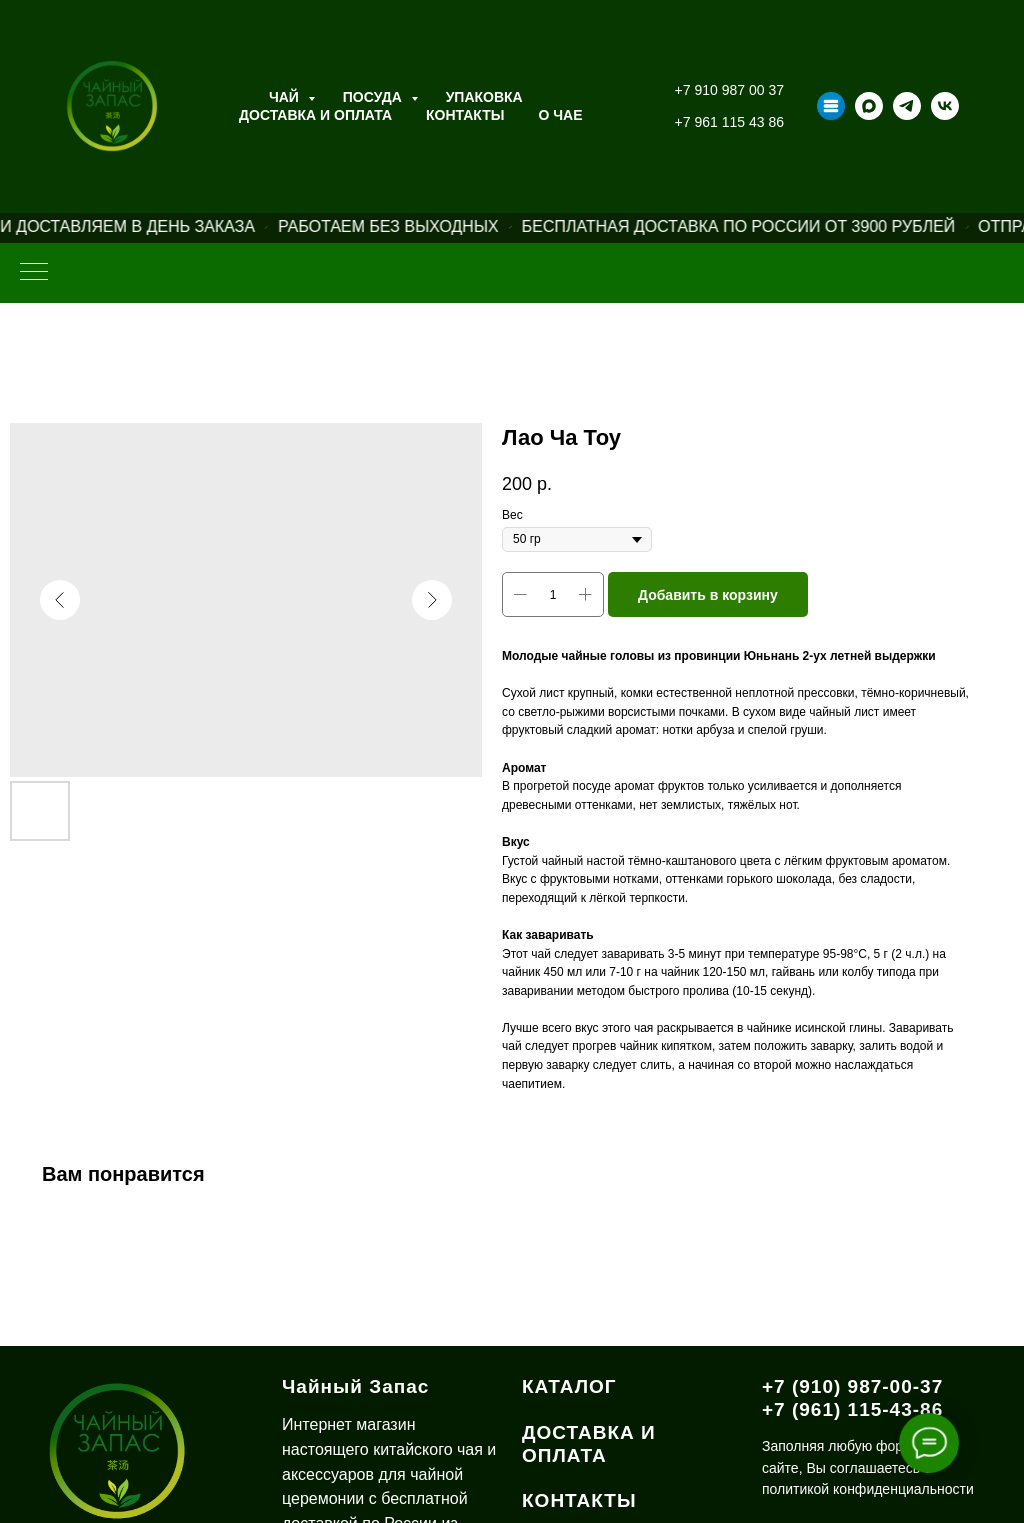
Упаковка (484, 97)
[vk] (945, 106)
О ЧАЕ (561, 115)
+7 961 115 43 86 (729, 122)
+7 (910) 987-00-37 (852, 1386)
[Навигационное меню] (34, 273)
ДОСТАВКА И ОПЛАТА (589, 1444)
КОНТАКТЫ (579, 1500)
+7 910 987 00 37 (729, 90)
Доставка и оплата (315, 115)
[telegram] (907, 106)
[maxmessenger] (869, 106)
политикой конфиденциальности (868, 1489)
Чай (286, 97)
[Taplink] (831, 106)
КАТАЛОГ (569, 1386)
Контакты (465, 115)
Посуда (374, 97)
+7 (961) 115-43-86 (852, 1409)
